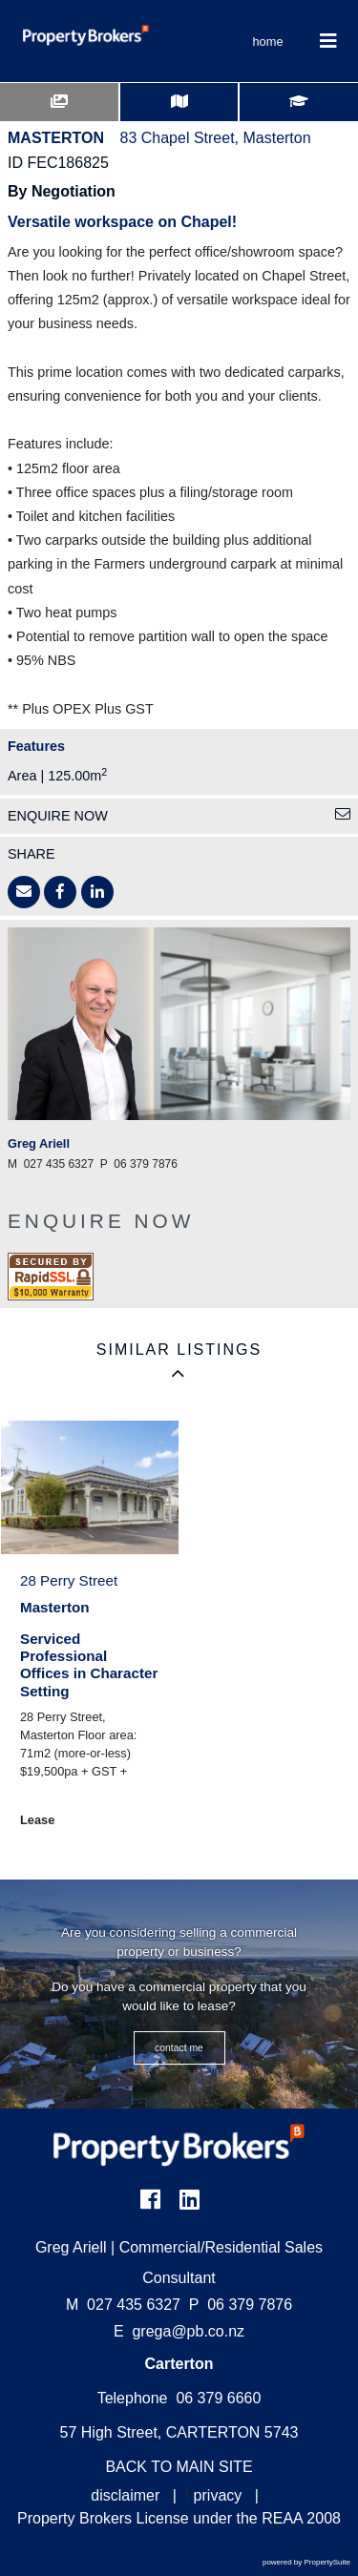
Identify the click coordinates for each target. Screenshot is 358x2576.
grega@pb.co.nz (188, 2331)
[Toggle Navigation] (329, 41)
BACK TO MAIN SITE (178, 2467)
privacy (218, 2495)
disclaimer (125, 2495)
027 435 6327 (123, 2304)
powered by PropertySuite (306, 2562)
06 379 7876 (240, 2304)
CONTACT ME (179, 2048)
